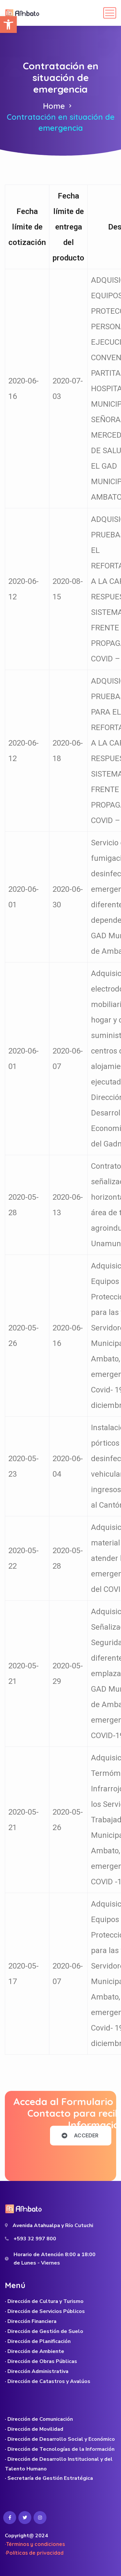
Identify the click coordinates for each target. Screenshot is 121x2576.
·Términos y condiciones (35, 2544)
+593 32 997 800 (35, 2238)
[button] (8, 24)
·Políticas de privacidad (34, 2553)
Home (54, 106)
